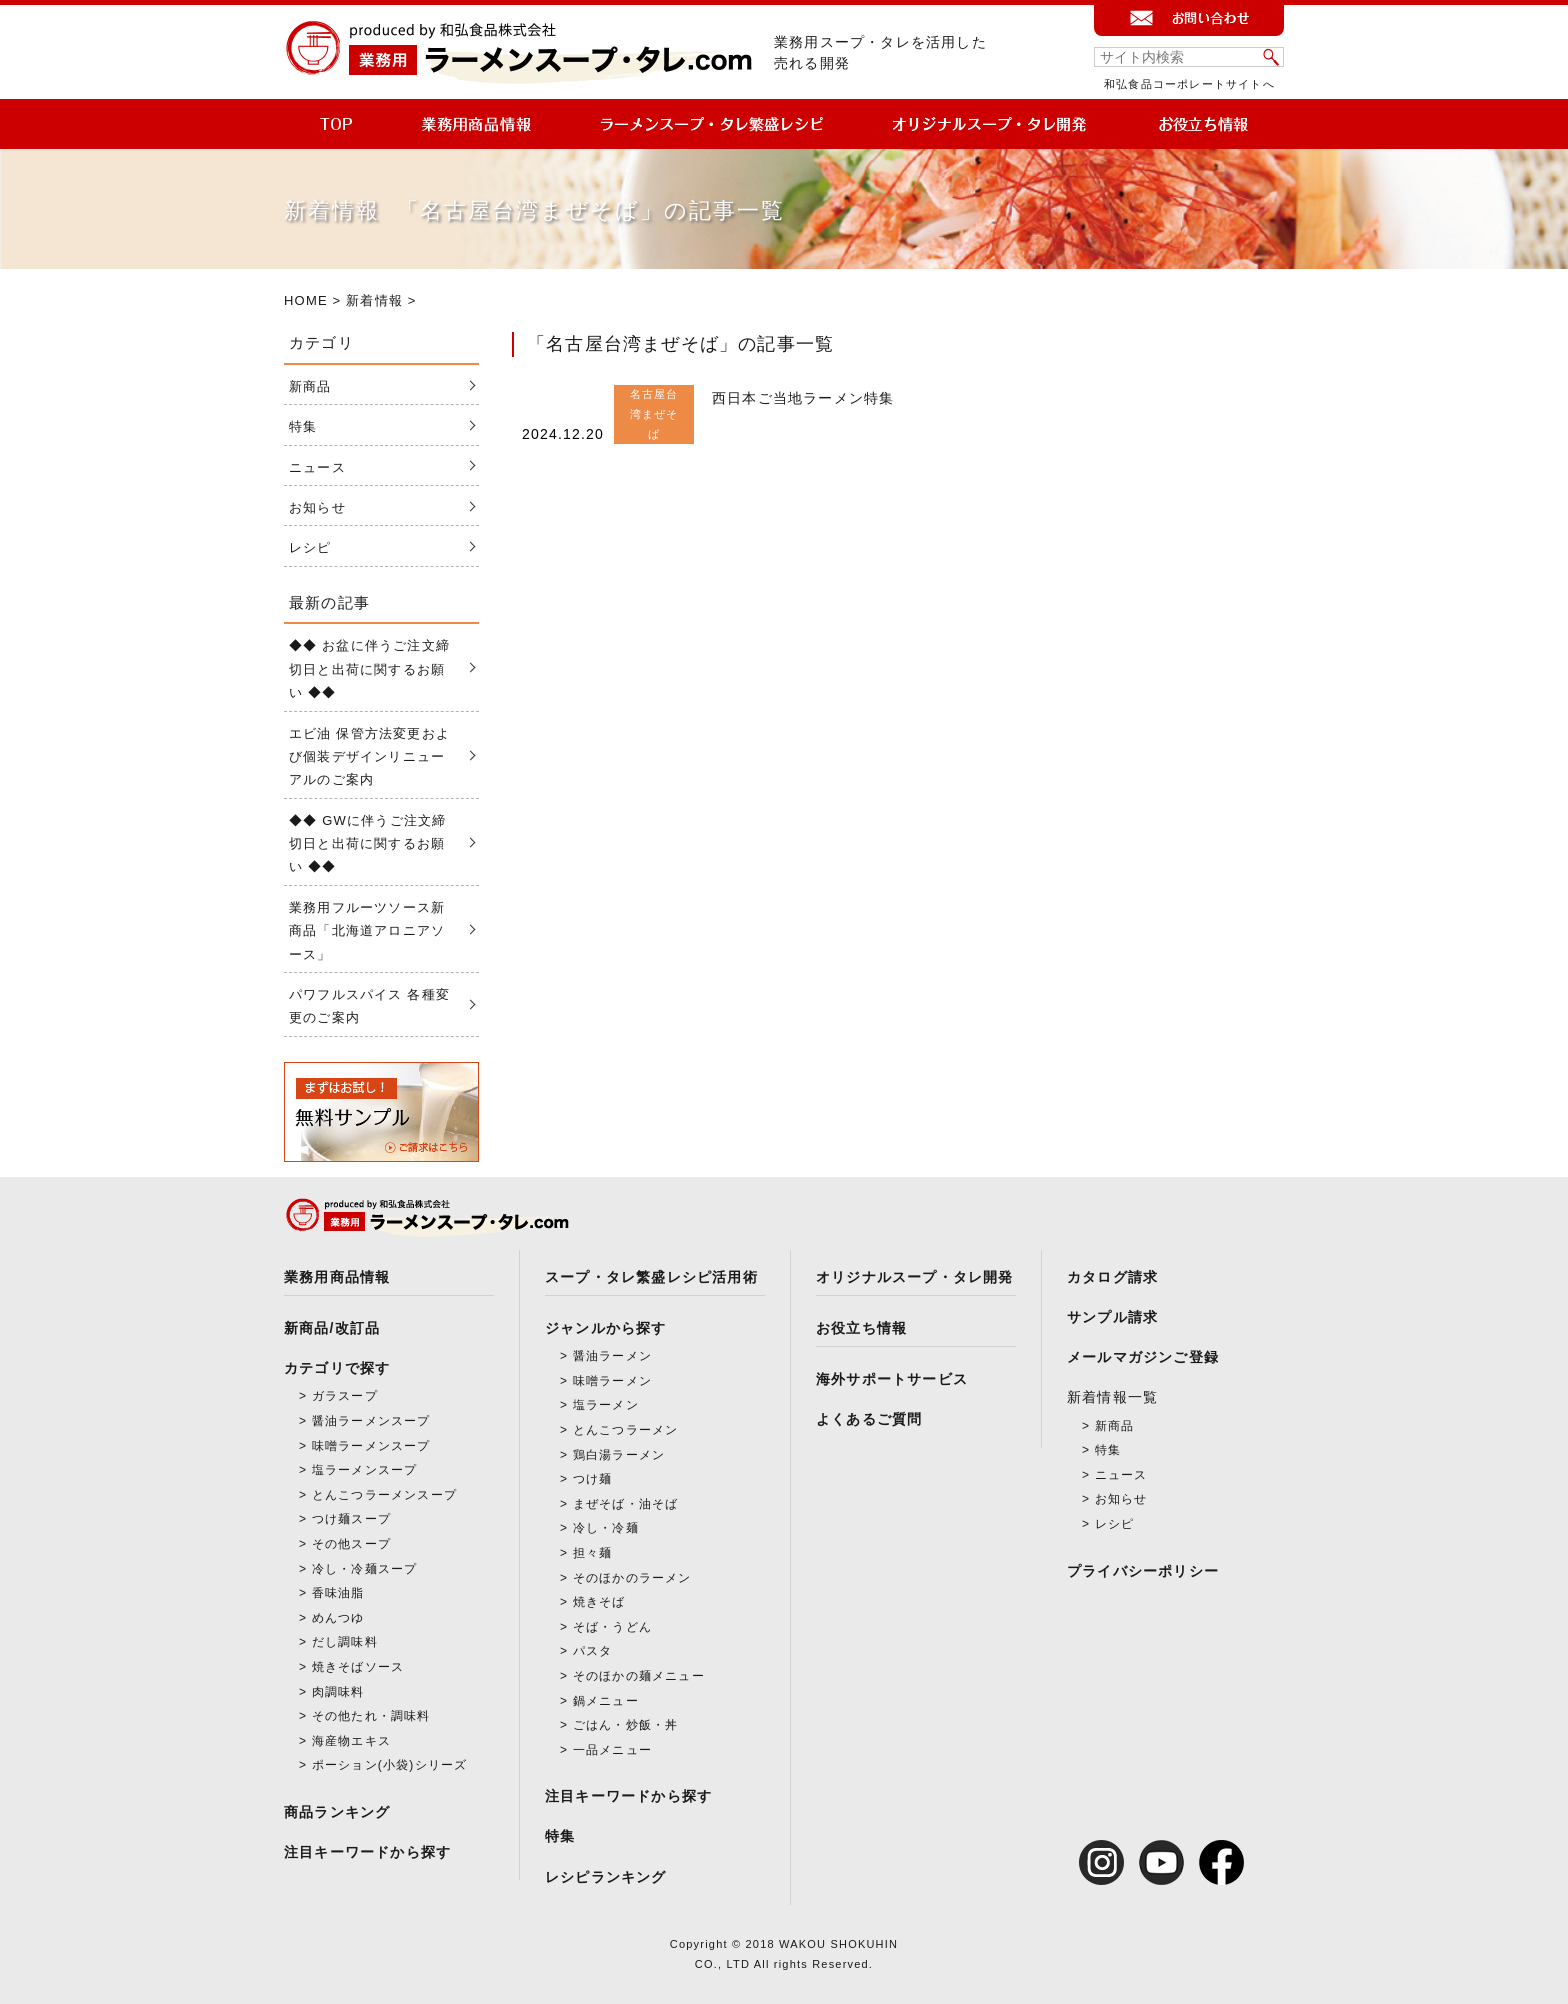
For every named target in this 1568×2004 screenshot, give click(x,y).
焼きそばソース (358, 1667)
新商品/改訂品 (332, 1328)
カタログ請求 (1112, 1277)
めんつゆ (338, 1618)
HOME (306, 300)
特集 (303, 426)
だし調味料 (345, 1642)
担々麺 (593, 1553)
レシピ (310, 547)
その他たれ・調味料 (371, 1716)
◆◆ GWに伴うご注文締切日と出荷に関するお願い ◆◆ (367, 844)
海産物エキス (351, 1741)
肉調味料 (338, 1692)
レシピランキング (606, 1877)
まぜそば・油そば (626, 1504)
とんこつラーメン (626, 1430)
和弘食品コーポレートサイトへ (1189, 84)
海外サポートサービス (892, 1379)
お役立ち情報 (861, 1328)
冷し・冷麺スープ (365, 1569)
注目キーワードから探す (367, 1852)
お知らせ (317, 507)
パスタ (593, 1651)
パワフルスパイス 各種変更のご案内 (369, 1006)
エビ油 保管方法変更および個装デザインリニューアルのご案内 (369, 757)
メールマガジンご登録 (1143, 1357)
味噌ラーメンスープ (371, 1446)
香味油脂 (338, 1593)
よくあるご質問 (869, 1419)
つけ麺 (593, 1479)
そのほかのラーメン (632, 1578)
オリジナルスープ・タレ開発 (915, 1277)
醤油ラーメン (612, 1356)
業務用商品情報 (337, 1277)
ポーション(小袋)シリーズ (390, 1765)
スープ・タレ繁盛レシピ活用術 (651, 1277)
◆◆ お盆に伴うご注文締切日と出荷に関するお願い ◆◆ (369, 669)
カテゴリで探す (337, 1368)
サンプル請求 (1112, 1317)
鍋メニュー (606, 1701)
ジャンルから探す (606, 1328)
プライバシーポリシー (1143, 1571)
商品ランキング (337, 1812)
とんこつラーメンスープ (384, 1495)
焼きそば (599, 1602)
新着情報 (374, 300)
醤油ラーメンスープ (371, 1421)
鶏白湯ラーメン (619, 1455)
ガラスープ (345, 1396)
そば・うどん (612, 1627)
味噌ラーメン (612, 1381)
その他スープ (351, 1544)
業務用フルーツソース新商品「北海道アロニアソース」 (367, 931)
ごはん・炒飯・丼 (626, 1725)
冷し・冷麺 (606, 1528)
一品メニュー (612, 1750)
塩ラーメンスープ (365, 1470)
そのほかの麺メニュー (639, 1676)
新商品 (310, 386)
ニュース (317, 467)
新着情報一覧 (1112, 1397)
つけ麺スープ (351, 1519)
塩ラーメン (606, 1405)
